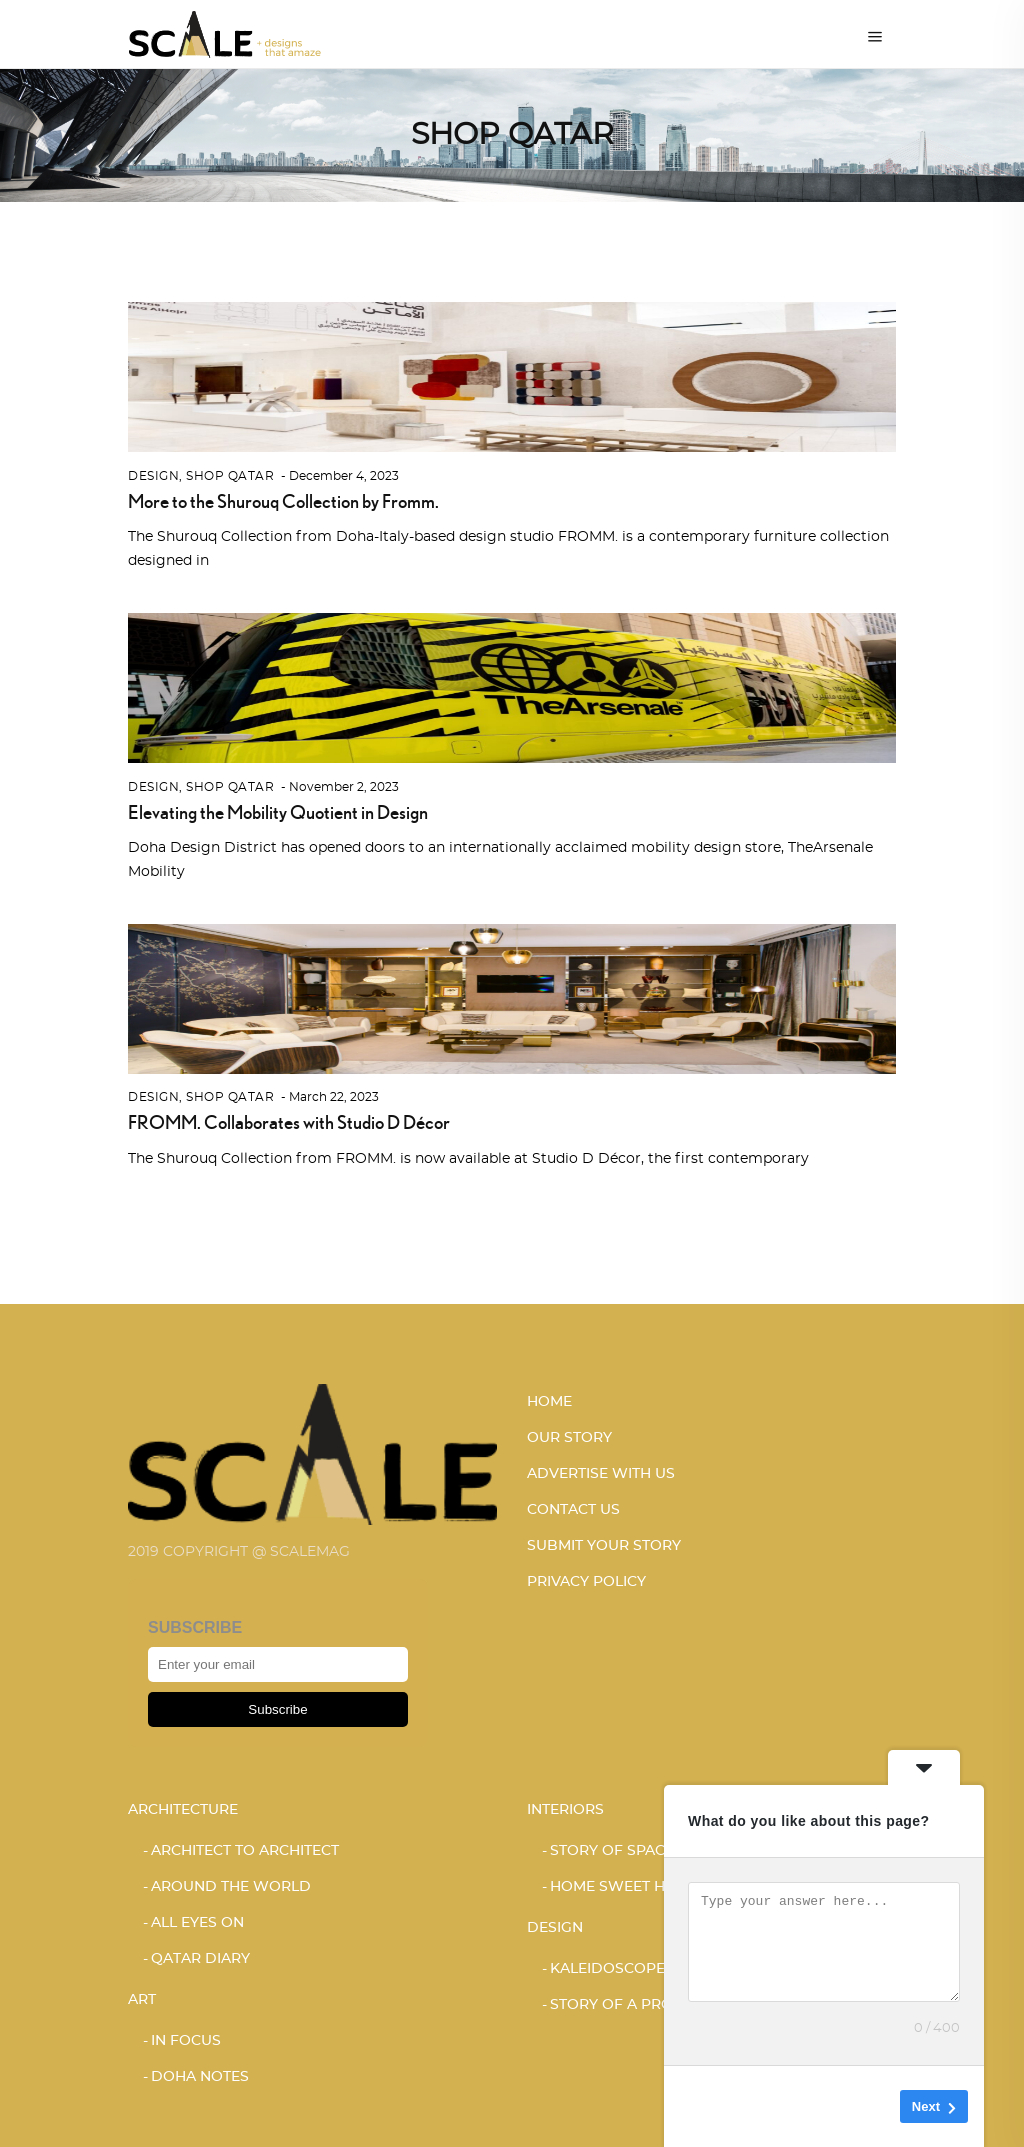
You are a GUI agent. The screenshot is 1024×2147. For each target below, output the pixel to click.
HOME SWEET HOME (624, 1887)
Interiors (565, 1810)
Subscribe (277, 1709)
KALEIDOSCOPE (607, 1969)
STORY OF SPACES (616, 1851)
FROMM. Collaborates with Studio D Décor (289, 1122)
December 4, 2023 (344, 476)
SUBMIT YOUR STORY (604, 1546)
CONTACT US (573, 1510)
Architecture (183, 1810)
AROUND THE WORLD (231, 1887)
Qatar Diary (200, 1959)
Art (142, 2000)
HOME (549, 1402)
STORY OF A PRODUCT (632, 2005)
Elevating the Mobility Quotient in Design (278, 812)
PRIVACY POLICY (586, 1582)
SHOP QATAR (230, 476)
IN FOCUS (186, 2041)
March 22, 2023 (334, 1097)
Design (153, 476)
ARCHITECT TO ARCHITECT (245, 1851)
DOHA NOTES (200, 2077)
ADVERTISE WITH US (601, 1474)
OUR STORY (569, 1438)
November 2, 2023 (344, 787)
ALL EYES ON (197, 1923)
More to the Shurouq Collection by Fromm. (283, 501)
